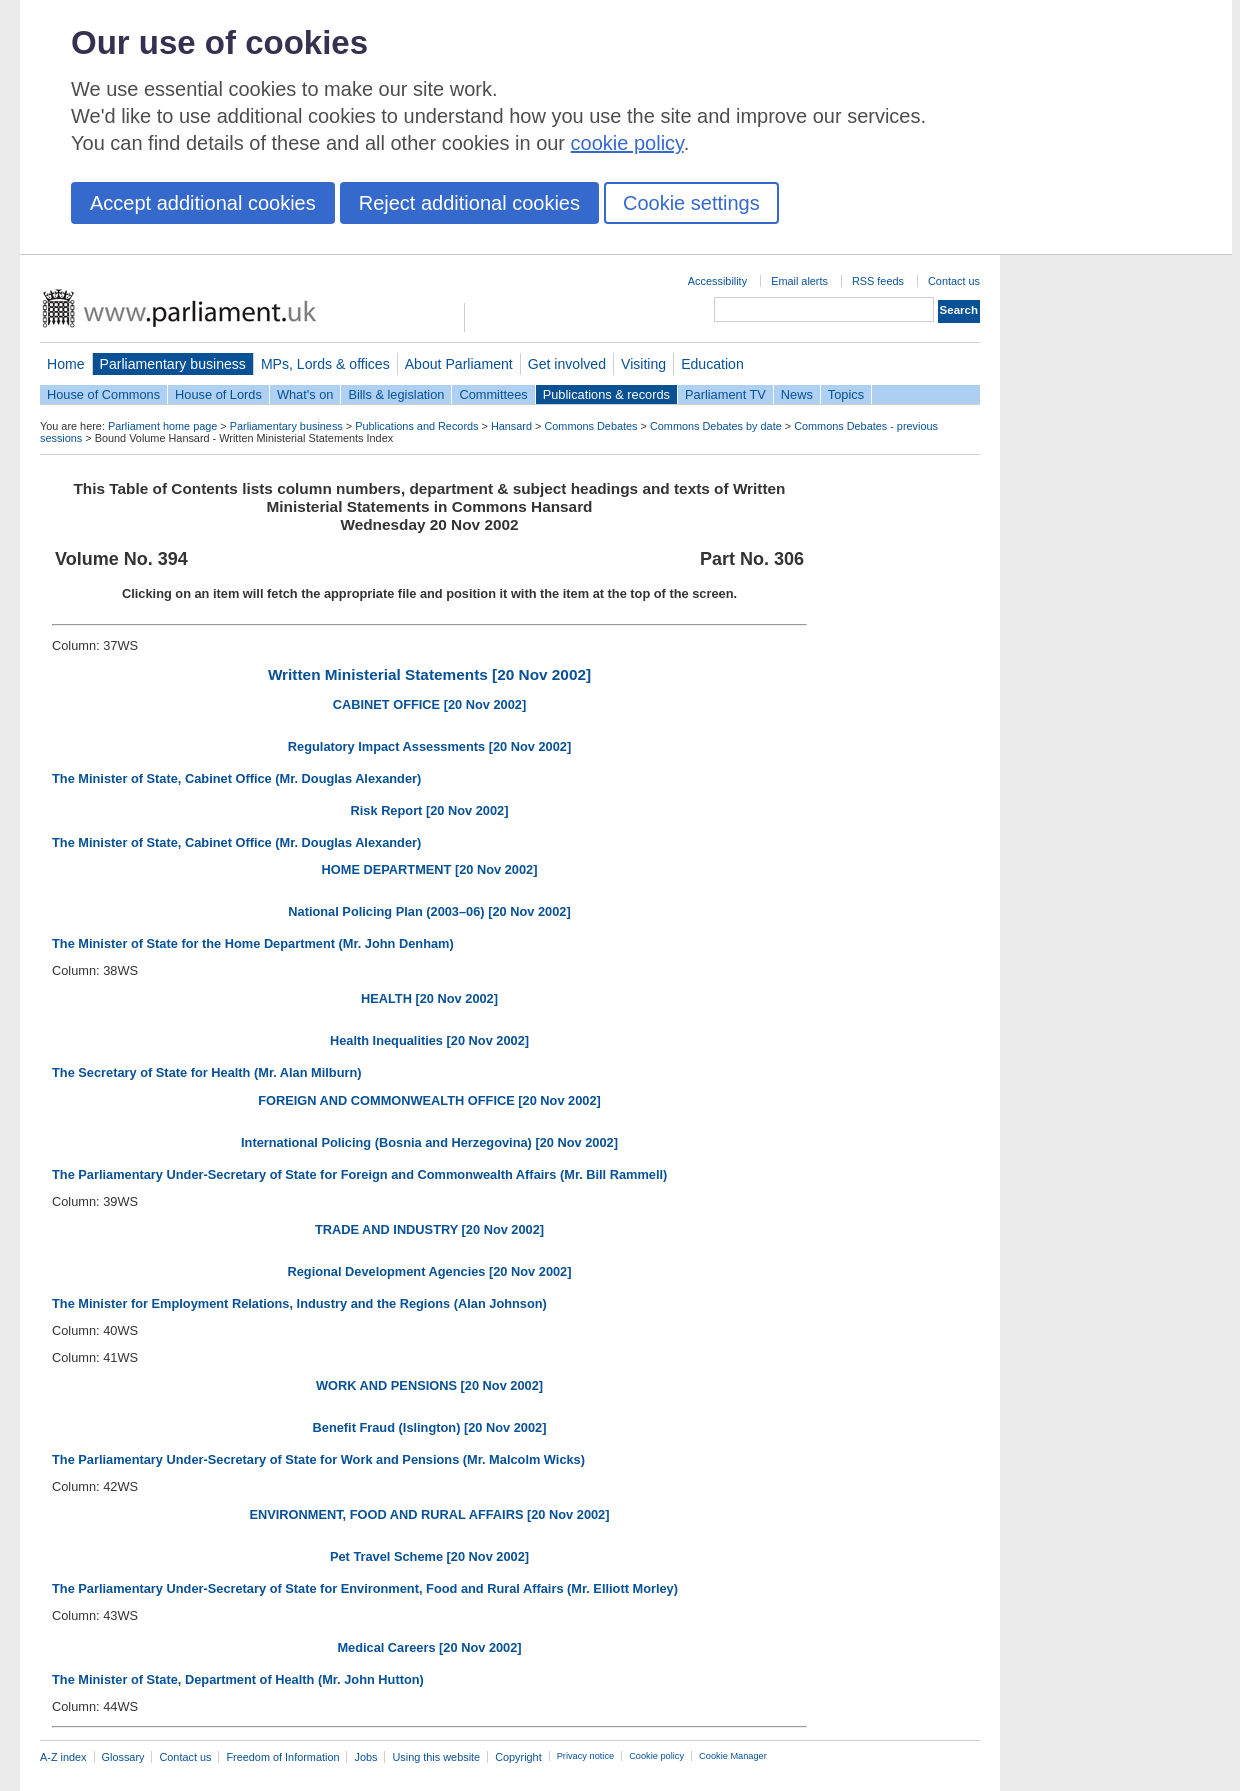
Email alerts (799, 281)
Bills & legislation (396, 394)
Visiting (643, 364)
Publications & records (606, 394)
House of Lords (218, 394)
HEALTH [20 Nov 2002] (429, 998)
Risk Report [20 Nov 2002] (430, 810)
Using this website (436, 1757)
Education (712, 364)
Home (66, 364)
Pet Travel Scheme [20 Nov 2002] (429, 1556)
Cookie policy (656, 1756)
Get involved (567, 364)
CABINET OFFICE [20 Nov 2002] (429, 704)
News (797, 394)
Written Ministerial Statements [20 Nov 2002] (429, 674)
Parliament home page (162, 426)
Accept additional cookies (203, 203)
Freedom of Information (282, 1757)
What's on (305, 394)
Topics (846, 394)
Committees (493, 394)
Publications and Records (416, 426)
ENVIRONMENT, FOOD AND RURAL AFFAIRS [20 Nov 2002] (429, 1514)
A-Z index (63, 1757)
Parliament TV (725, 394)
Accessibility (717, 281)
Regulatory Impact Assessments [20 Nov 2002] (429, 746)
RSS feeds (878, 281)
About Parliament (459, 364)
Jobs (365, 1757)
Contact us (954, 281)
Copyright (518, 1757)
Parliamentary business (173, 364)
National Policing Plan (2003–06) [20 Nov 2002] (429, 911)
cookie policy (627, 143)
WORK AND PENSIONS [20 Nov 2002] (429, 1385)
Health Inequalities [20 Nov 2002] (429, 1040)
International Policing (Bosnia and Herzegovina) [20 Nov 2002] (429, 1142)
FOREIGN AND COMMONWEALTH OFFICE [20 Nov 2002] (429, 1100)
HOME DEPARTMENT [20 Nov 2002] (430, 869)
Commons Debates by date (716, 426)
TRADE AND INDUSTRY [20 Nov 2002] (429, 1229)
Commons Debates (590, 426)
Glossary (123, 1757)
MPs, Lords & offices (325, 364)
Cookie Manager (733, 1756)
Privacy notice (585, 1756)
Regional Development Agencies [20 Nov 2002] (430, 1271)
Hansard (511, 426)
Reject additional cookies (469, 203)
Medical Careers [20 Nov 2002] (429, 1647)
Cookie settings (691, 203)
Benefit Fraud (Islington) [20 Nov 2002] (430, 1427)
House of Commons (103, 394)
